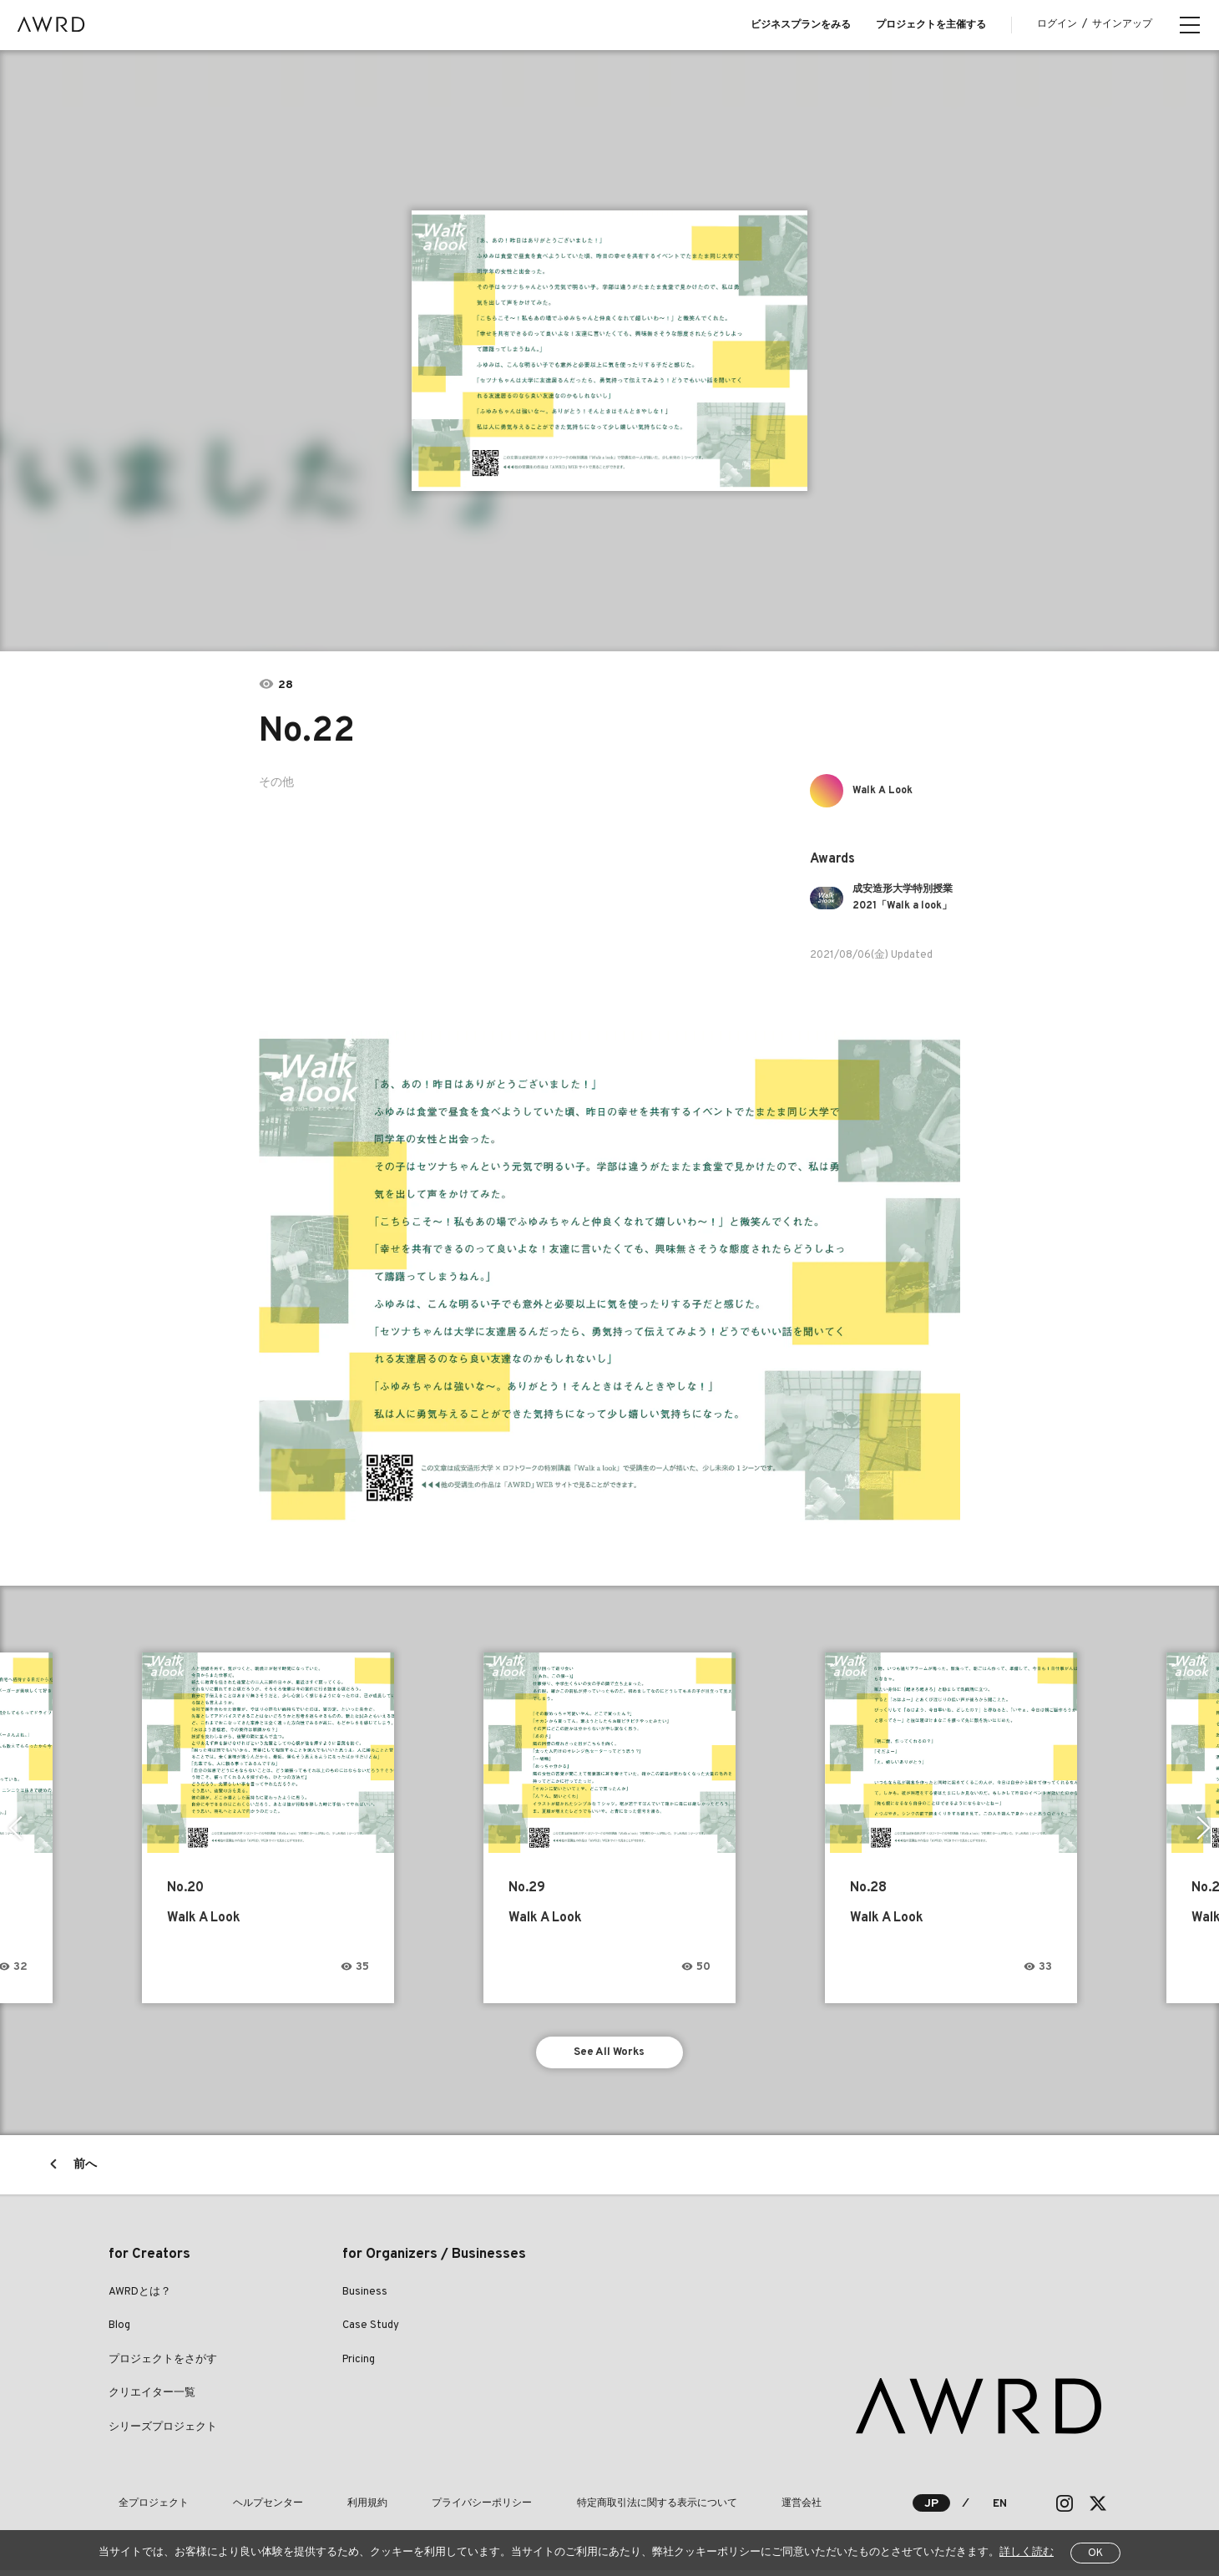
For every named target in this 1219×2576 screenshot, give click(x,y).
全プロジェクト (144, 2508)
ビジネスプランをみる (801, 25)
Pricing (358, 2364)
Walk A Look (889, 790)
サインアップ (1122, 24)
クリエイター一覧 (152, 2399)
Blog (119, 2331)
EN (999, 2509)
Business (364, 2297)
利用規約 (319, 2508)
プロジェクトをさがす (163, 2364)
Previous (13, 1828)
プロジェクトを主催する (931, 25)
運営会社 (695, 2508)
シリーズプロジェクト (163, 2432)
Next (1206, 1828)
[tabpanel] (610, 350)
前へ (85, 2170)
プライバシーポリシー (414, 2508)
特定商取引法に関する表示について (569, 2508)
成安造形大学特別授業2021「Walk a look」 (905, 898)
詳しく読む (1026, 2552)
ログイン (1057, 24)
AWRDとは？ (140, 2297)
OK (1095, 2553)
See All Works (610, 2054)
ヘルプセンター (239, 2508)
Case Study (370, 2331)
